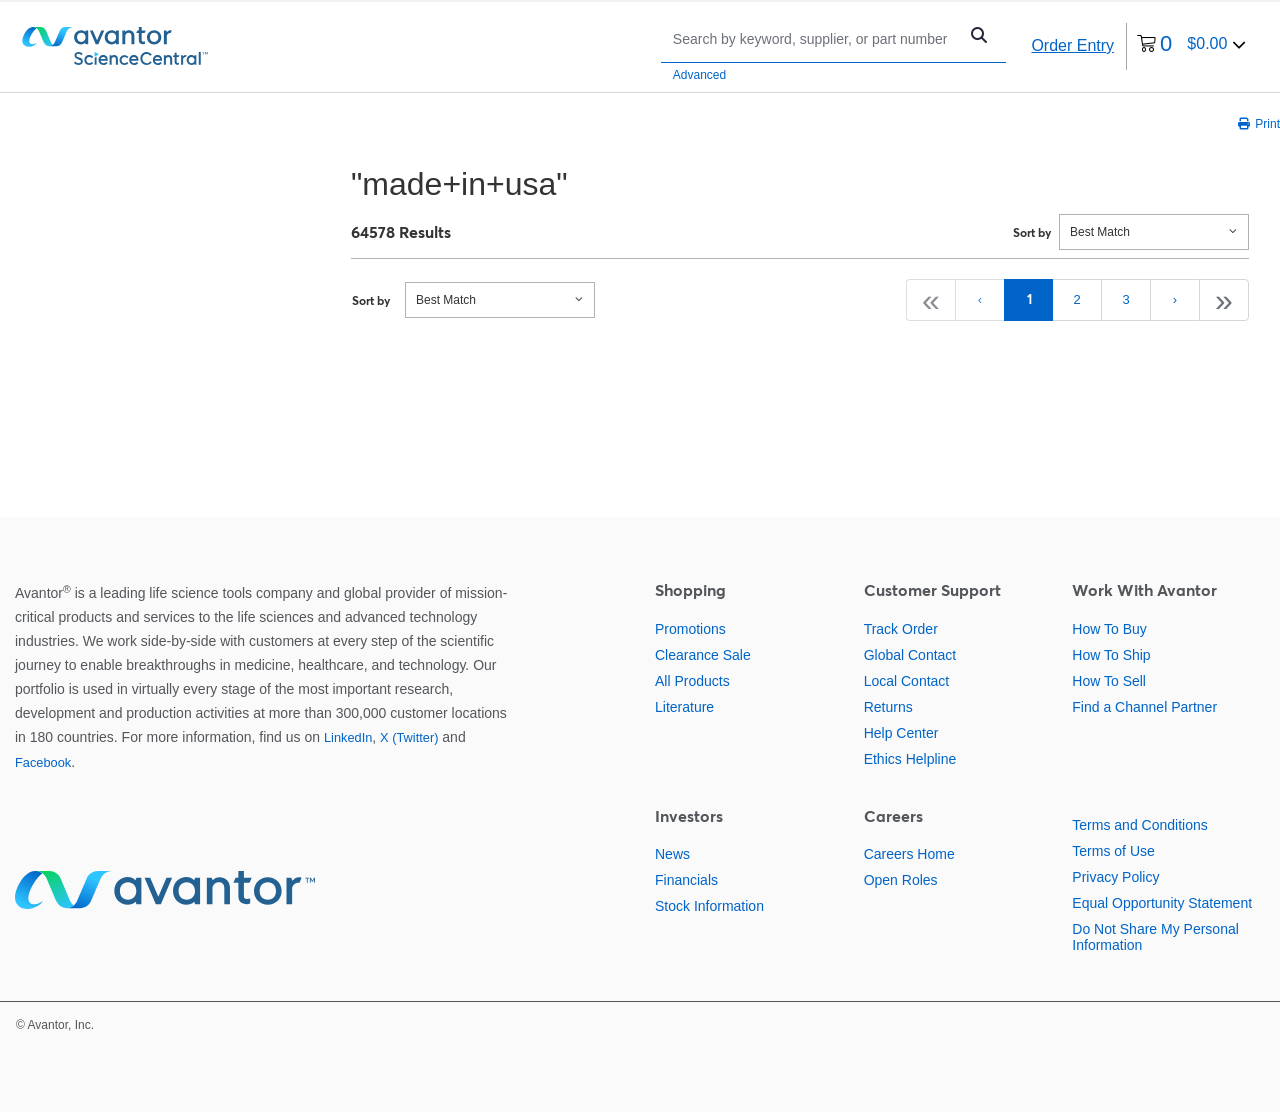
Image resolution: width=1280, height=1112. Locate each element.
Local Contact (907, 681)
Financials (686, 880)
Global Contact (910, 655)
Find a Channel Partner (1144, 707)
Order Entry (1072, 45)
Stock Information (709, 906)
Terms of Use (1113, 851)
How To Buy (1109, 629)
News (672, 854)
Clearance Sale (703, 655)
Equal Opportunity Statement (1162, 903)
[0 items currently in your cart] (1191, 46)
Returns (888, 707)
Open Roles (901, 880)
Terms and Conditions (1139, 825)
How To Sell (1109, 681)
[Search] (814, 38)
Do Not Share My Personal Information (1155, 937)
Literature (684, 707)
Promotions (690, 629)
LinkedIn (348, 737)
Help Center (901, 733)
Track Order (901, 629)
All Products (692, 681)
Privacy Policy (1115, 877)
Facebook (43, 762)
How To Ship (1111, 655)
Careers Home (909, 854)
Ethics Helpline (910, 759)
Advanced (699, 75)
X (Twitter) (409, 737)
